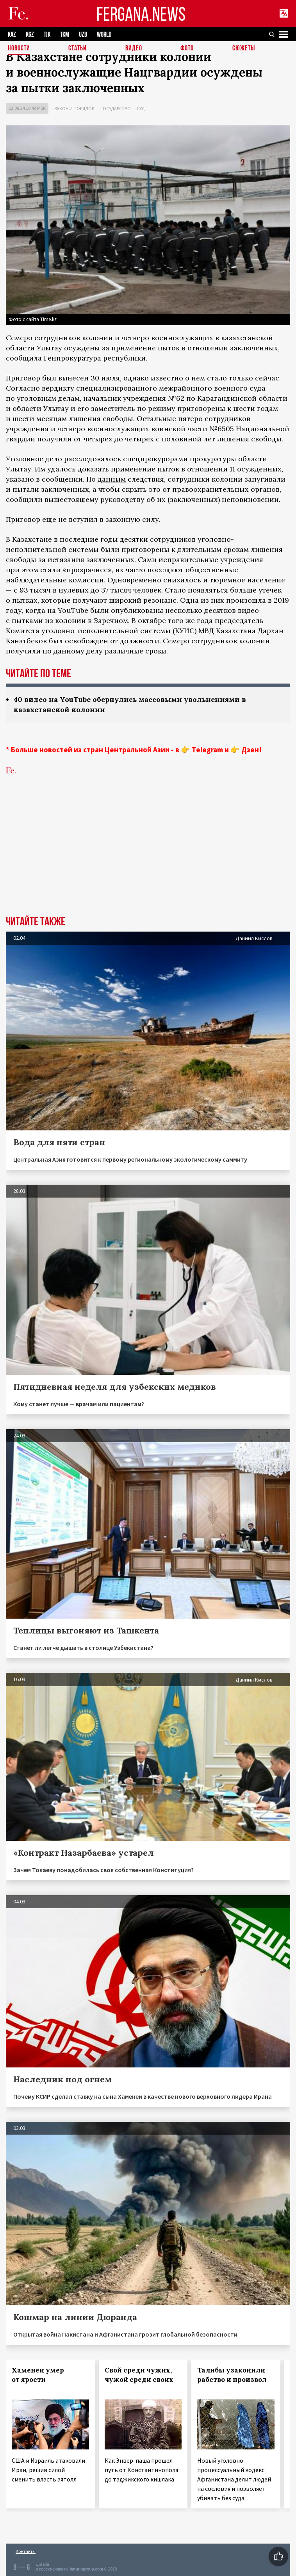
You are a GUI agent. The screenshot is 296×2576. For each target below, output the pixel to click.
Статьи (77, 48)
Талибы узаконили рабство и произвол (232, 2375)
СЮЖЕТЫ (243, 48)
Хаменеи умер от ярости (38, 2375)
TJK (47, 34)
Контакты (26, 2551)
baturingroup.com (86, 2569)
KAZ (12, 34)
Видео (133, 48)
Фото (187, 48)
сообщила (24, 357)
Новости (19, 48)
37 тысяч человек (131, 590)
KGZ (30, 34)
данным (112, 479)
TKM (64, 34)
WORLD (104, 34)
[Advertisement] (148, 857)
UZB (83, 34)
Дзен (250, 749)
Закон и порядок (74, 108)
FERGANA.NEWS (140, 13)
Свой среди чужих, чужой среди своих (139, 2375)
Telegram (207, 749)
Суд (140, 108)
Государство (115, 108)
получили (23, 650)
